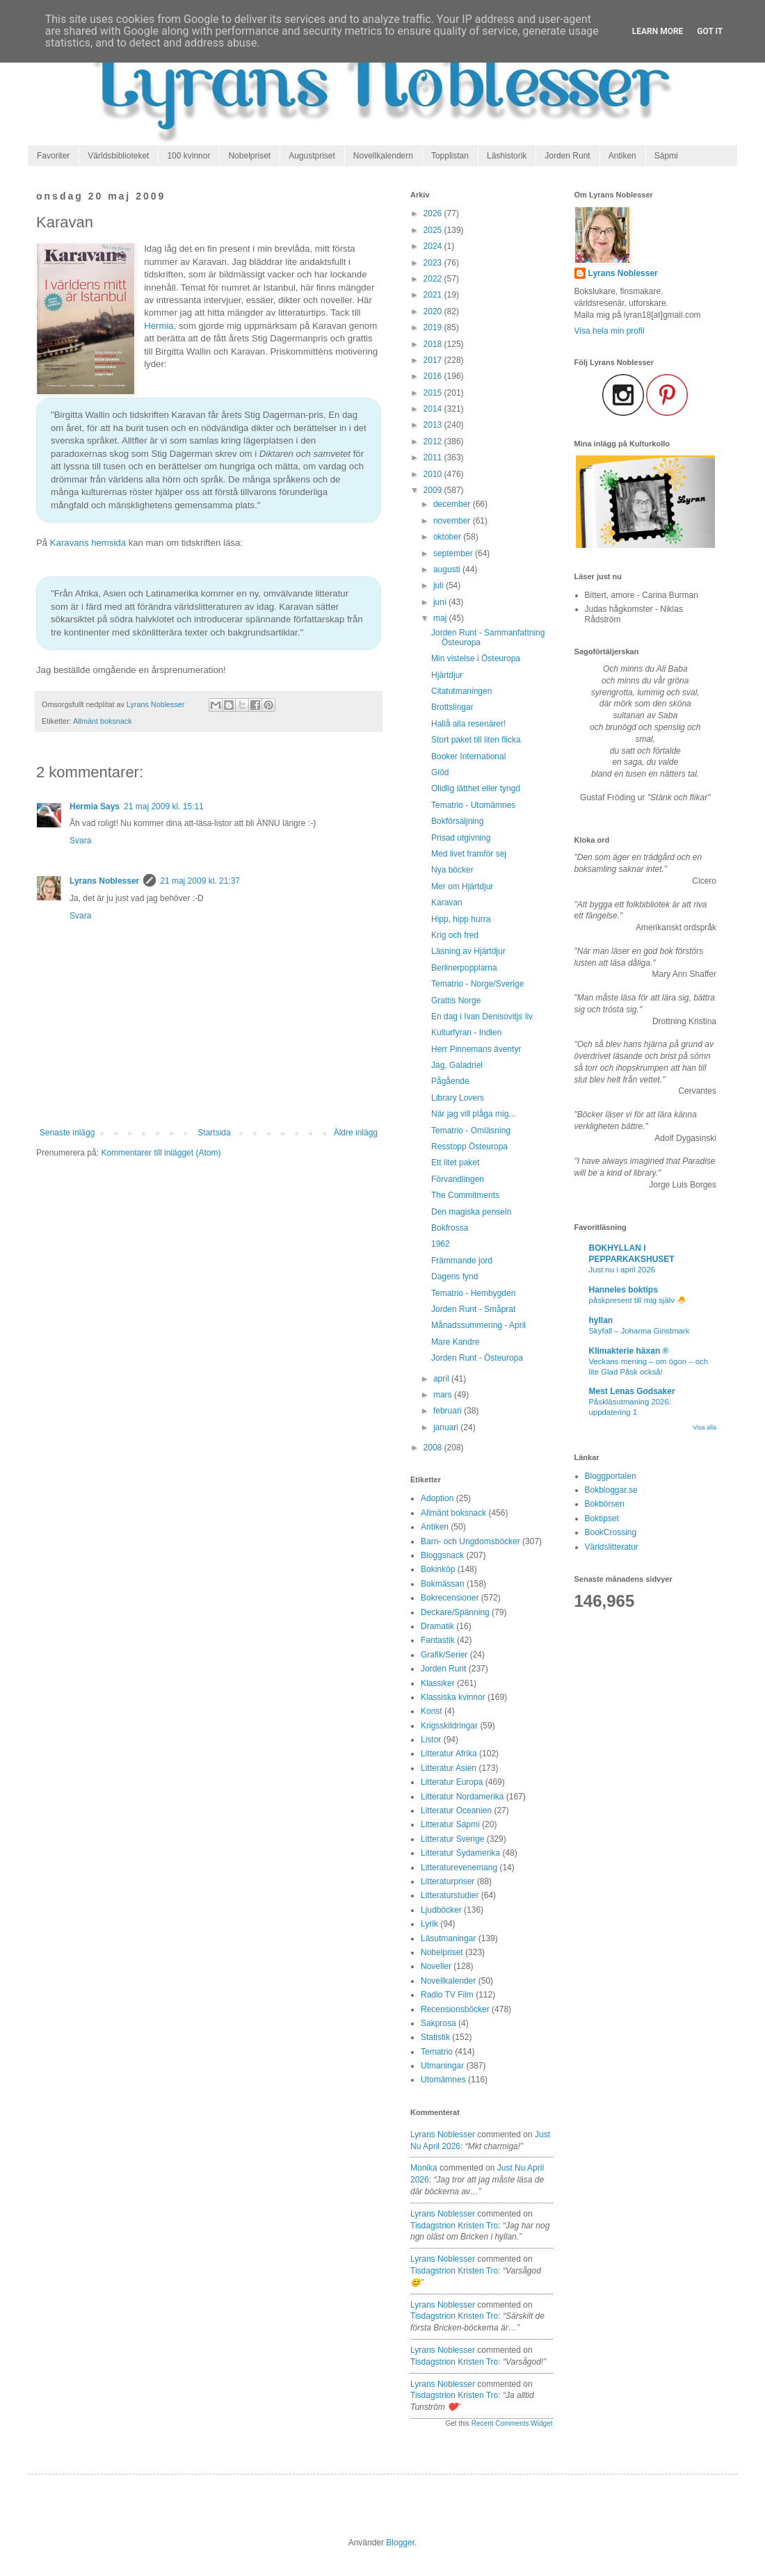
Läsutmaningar (448, 1938)
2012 (434, 441)
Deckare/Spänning (455, 1612)
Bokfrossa (449, 1228)
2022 (434, 279)
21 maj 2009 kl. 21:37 (200, 881)
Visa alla (704, 1427)
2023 (434, 263)
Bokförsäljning (457, 821)
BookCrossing (611, 1532)
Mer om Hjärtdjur (462, 886)
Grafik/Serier (444, 1655)
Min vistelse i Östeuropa (475, 658)
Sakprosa (438, 2023)
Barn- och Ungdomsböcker (470, 1541)
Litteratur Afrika (449, 1753)
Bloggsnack (442, 1555)
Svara (80, 840)
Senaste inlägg (67, 1132)
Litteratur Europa (452, 1782)
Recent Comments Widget (512, 2423)
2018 (434, 344)
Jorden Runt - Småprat (473, 1309)
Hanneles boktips (623, 1290)
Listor (431, 1739)
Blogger (400, 2542)
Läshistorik (506, 156)
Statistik (435, 2037)
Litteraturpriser (447, 1881)
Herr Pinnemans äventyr (476, 1049)
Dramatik (437, 1626)
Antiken (622, 156)
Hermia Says (95, 806)
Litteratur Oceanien (456, 1810)
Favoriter (53, 156)
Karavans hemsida (88, 542)
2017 (434, 360)
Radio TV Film (447, 1995)
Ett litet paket (455, 1162)
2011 (434, 457)
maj (441, 618)
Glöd (440, 772)
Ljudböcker (441, 1910)
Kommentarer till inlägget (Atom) (160, 1153)
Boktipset (602, 1518)
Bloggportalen (610, 1476)
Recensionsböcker (455, 2009)
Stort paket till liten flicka (476, 740)
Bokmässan (443, 1584)
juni (441, 602)
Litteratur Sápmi (450, 1824)
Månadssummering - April (478, 1325)
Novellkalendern (383, 156)
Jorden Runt (567, 156)
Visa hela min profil (609, 331)
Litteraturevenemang (459, 1867)
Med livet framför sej (468, 854)
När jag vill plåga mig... (473, 1114)
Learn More (658, 31)
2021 (434, 295)
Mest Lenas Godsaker (632, 1391)
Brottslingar (452, 707)
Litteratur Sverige (452, 1839)
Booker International (468, 756)
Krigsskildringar (449, 1726)
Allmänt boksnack (102, 721)
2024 (434, 246)
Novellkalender (448, 1981)
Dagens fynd (454, 1276)
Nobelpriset (249, 156)
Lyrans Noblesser (104, 881)
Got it (710, 31)
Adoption (437, 1498)
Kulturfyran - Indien (466, 1032)
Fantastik (438, 1640)
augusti (447, 569)
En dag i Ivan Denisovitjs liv (482, 1016)
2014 (434, 409)
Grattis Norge (456, 1000)
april (442, 1379)
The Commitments (465, 1195)
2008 (434, 1447)
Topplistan (450, 156)
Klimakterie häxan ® (629, 1351)
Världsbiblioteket (118, 156)
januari (446, 1427)
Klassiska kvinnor (453, 1697)
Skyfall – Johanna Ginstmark (639, 1331)
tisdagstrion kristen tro (454, 2225)
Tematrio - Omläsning (470, 1130)
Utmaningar (442, 2066)
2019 (434, 327)
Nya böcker (452, 870)
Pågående (450, 1081)
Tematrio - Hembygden (473, 1293)
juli (439, 585)
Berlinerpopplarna (464, 968)
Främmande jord (461, 1260)
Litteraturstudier (449, 1895)
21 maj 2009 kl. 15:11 (164, 806)
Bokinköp (438, 1569)
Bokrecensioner (449, 1598)
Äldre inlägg (356, 1132)
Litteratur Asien (448, 1768)
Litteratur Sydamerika (460, 1853)
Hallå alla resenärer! (468, 724)
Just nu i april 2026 (622, 1269)
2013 (434, 425)
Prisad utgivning (460, 838)
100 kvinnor (188, 156)
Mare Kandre (455, 1342)
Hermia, (160, 326)
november (453, 521)
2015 (434, 393)
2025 (434, 230)
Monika (423, 2168)
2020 (434, 311)
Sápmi (666, 156)
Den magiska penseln (471, 1212)
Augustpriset (312, 156)
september (454, 553)
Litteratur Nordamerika (462, 1796)
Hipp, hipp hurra (460, 919)
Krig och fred (454, 935)
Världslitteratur (611, 1547)
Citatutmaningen (461, 691)
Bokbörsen (605, 1504)
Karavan (446, 902)
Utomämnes (443, 2079)
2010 (434, 474)
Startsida (214, 1132)
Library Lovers (457, 1098)
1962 (440, 1244)
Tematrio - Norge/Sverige (477, 984)
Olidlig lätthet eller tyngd (475, 788)
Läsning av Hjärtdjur (468, 951)
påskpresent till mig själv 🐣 (638, 1300)
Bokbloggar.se (611, 1490)
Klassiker (438, 1683)
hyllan (601, 1320)
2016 (434, 376)
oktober (448, 537)
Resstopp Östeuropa (469, 1146)
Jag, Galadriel (457, 1065)
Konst (431, 1711)
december (453, 504)
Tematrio (437, 2052)
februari (448, 1411)
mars (443, 1395)
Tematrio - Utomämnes (473, 805)
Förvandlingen (457, 1179)
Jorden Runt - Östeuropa (477, 1358)
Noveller (436, 1966)
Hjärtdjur (446, 675)
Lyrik (429, 1924)
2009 (434, 490)
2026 (434, 213)
